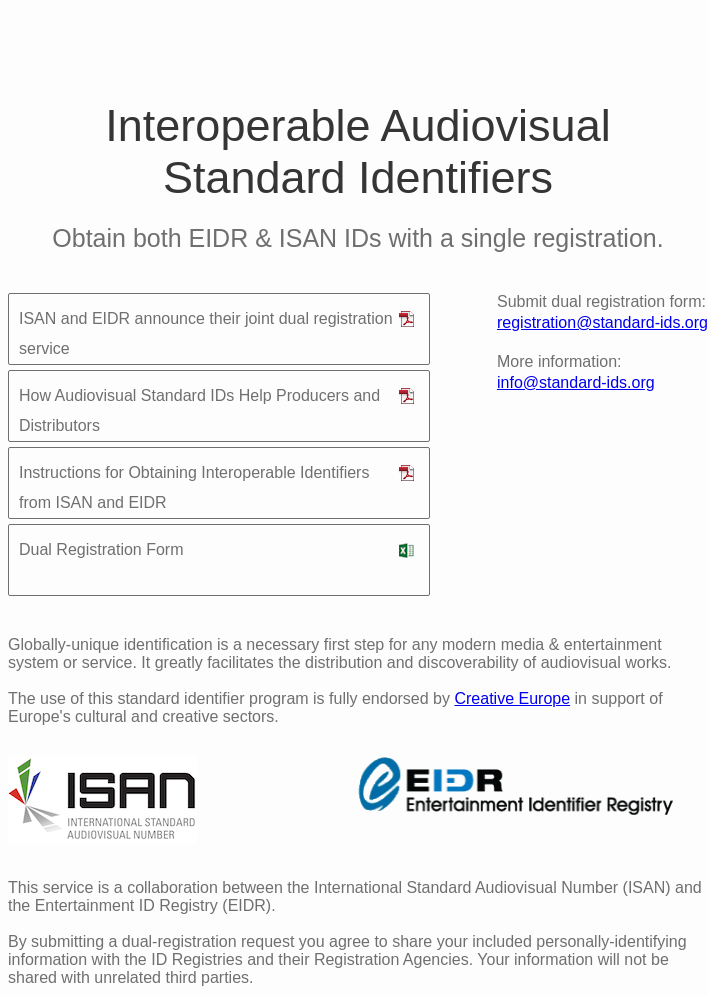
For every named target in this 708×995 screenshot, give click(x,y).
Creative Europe (512, 698)
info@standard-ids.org (576, 382)
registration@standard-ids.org (602, 322)
